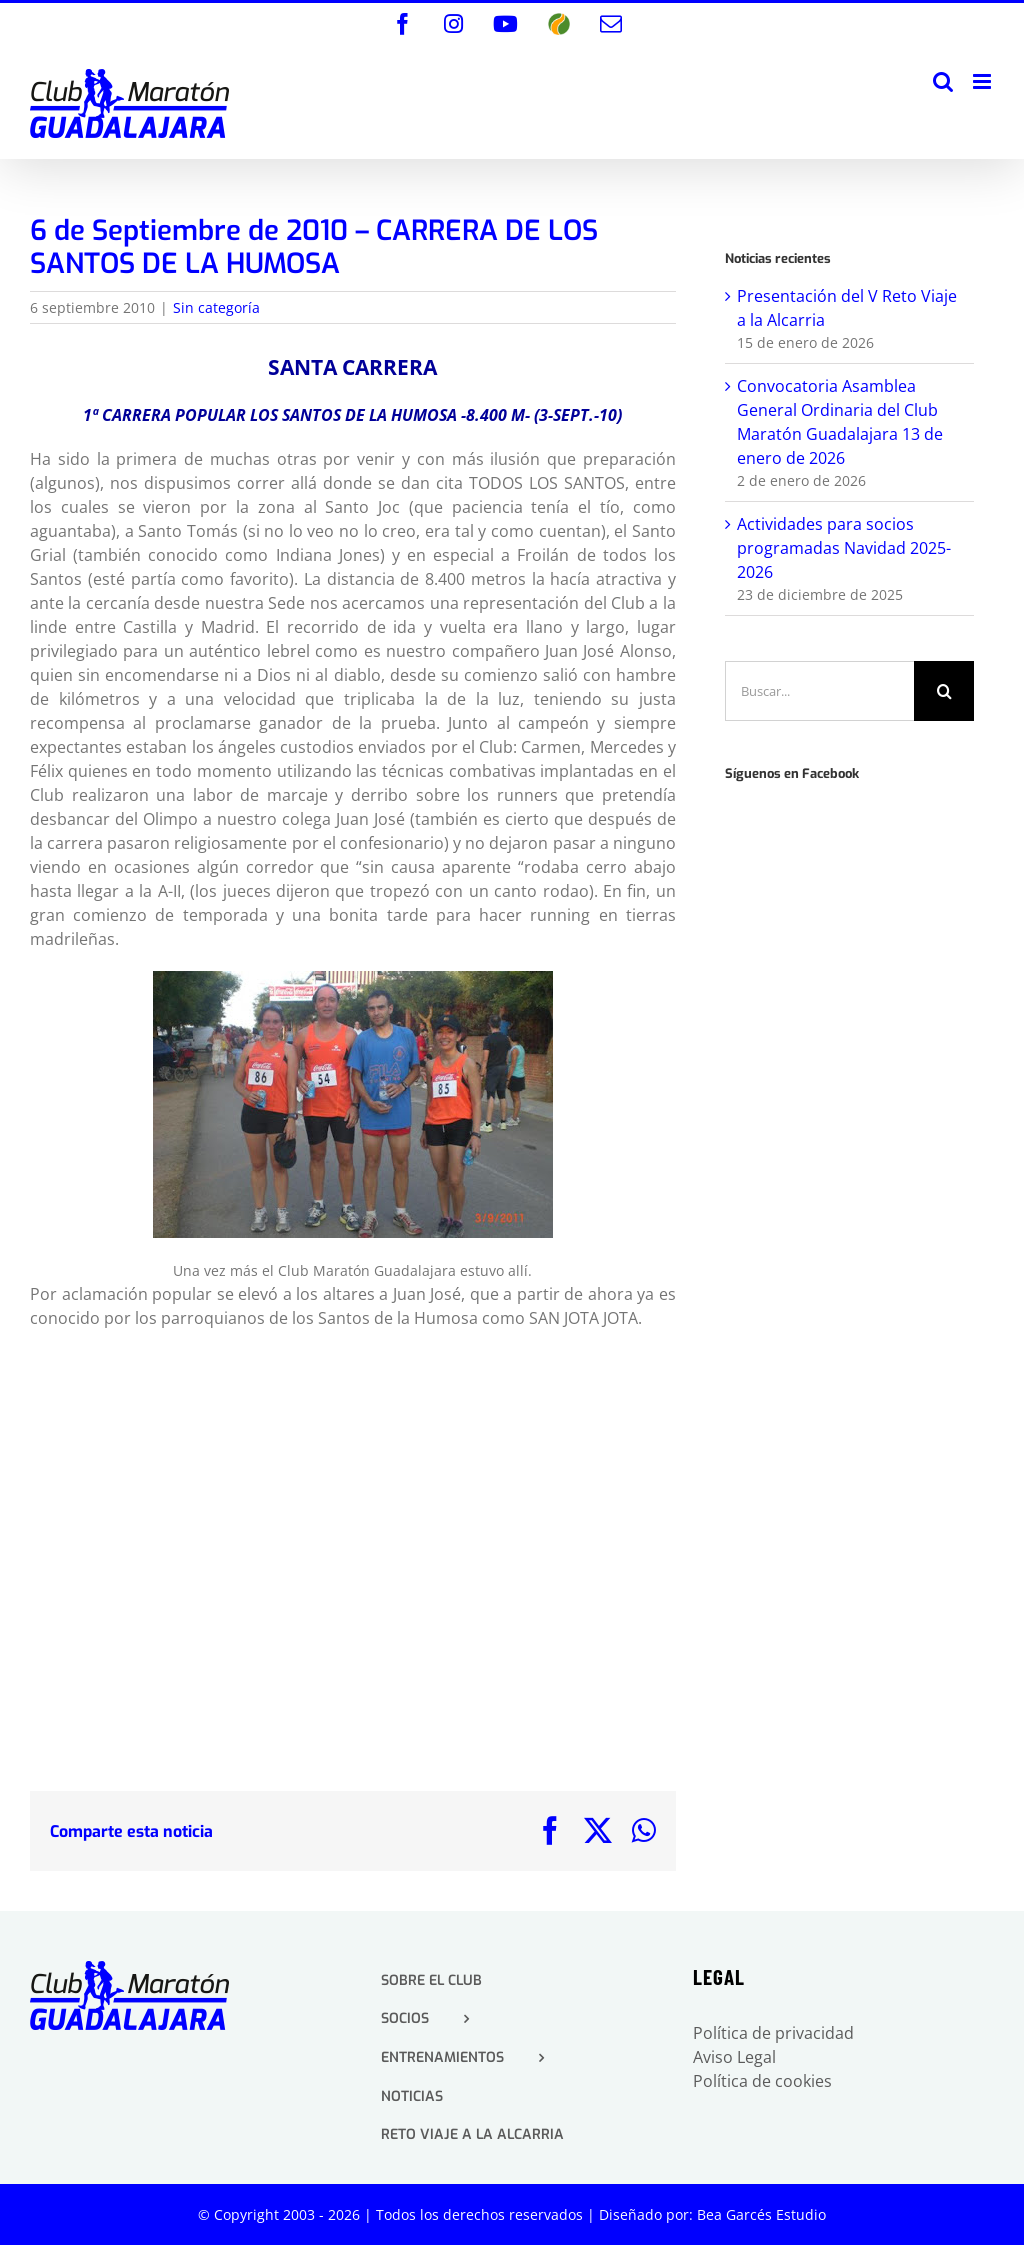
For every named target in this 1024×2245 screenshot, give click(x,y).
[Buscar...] (819, 691)
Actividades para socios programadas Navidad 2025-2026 (844, 548)
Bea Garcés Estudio (761, 2214)
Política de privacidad (773, 2033)
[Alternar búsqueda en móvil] (943, 81)
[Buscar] (944, 691)
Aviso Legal (734, 2057)
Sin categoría (216, 307)
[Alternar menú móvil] (983, 81)
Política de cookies (762, 2081)
